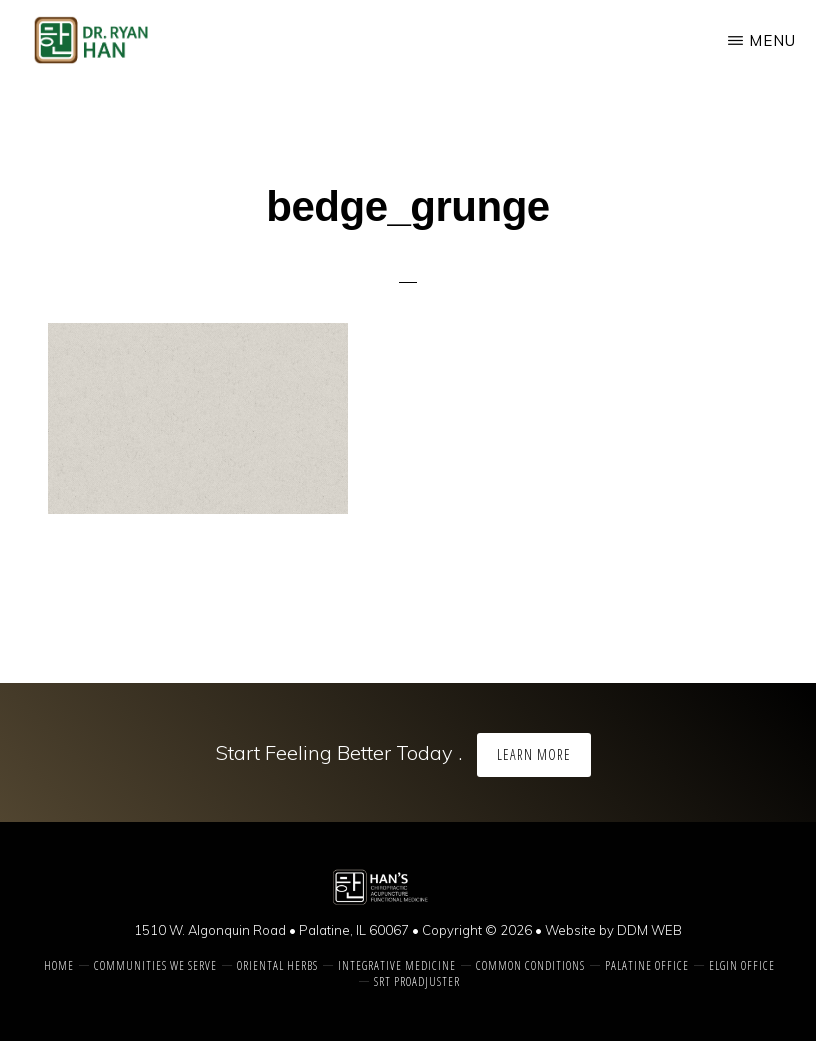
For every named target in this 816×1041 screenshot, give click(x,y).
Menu (772, 40)
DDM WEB (649, 930)
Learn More (534, 754)
